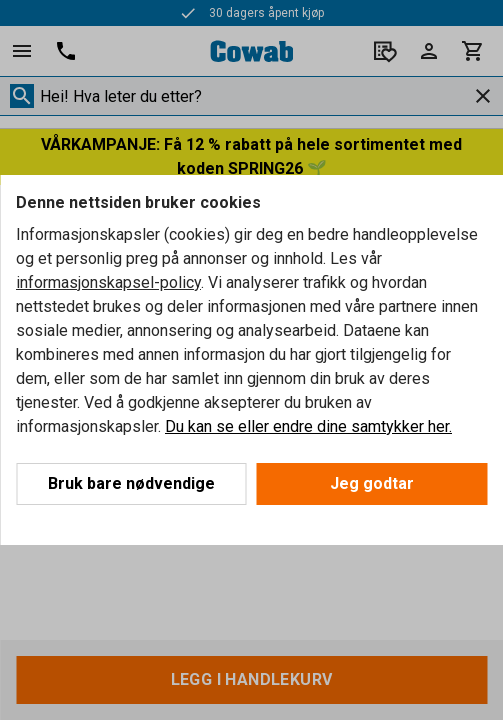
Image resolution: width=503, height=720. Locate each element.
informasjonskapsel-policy (108, 282)
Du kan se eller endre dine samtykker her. (308, 426)
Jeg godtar (372, 483)
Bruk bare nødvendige (131, 483)
